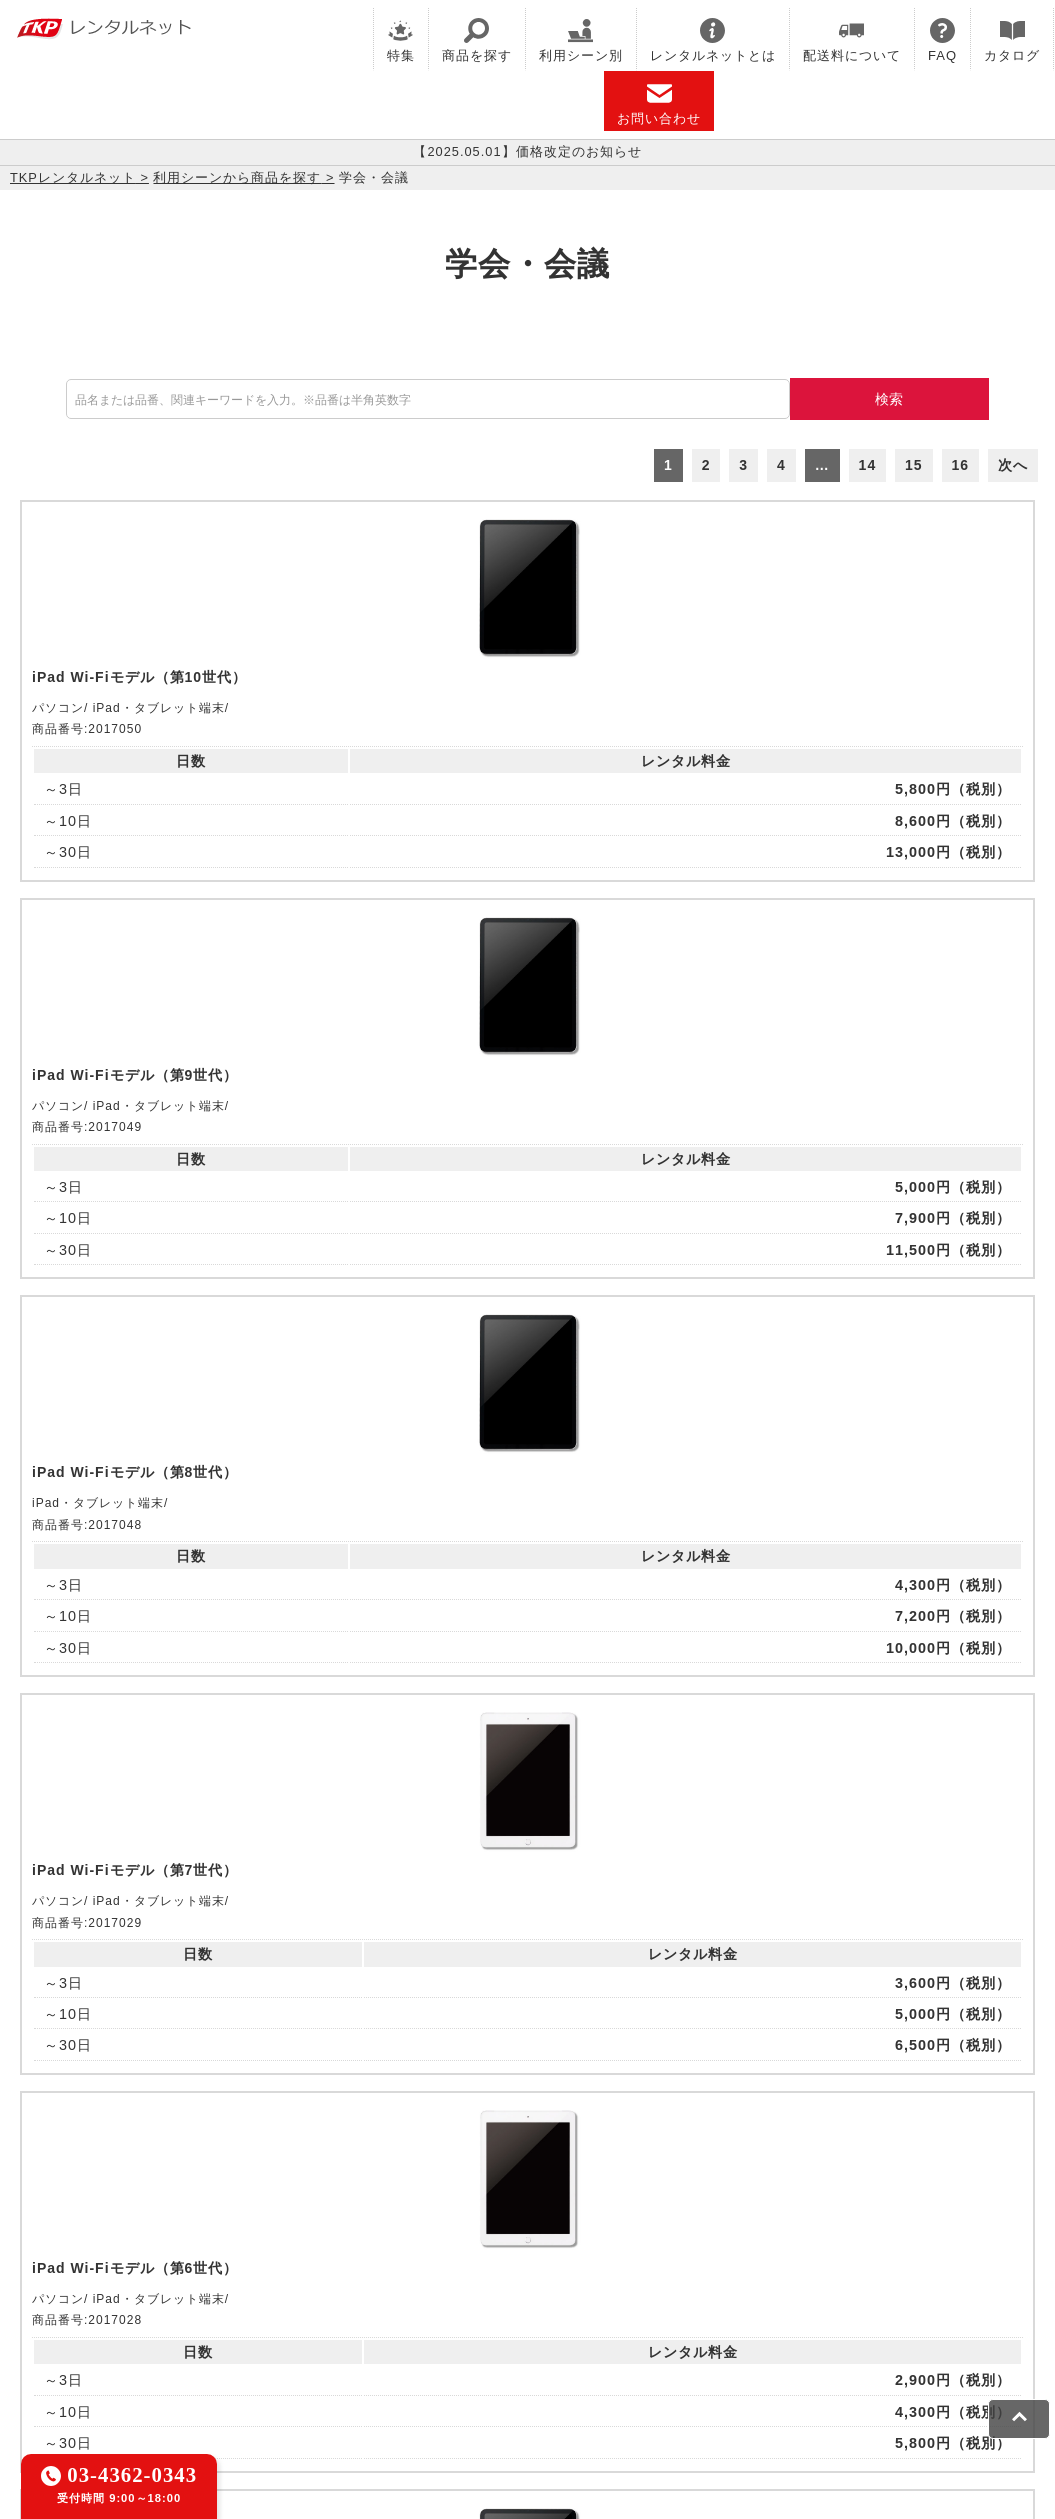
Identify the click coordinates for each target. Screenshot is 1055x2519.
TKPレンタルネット (73, 177)
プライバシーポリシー (164, 2365)
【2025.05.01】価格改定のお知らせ (527, 152)
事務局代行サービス (550, 2299)
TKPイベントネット (939, 2274)
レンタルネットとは (713, 40)
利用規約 (45, 2365)
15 (914, 465)
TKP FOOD (428, 2299)
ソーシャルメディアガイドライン (366, 2365)
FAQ (942, 40)
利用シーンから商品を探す (237, 177)
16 (961, 465)
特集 (401, 40)
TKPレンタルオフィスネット (315, 2274)
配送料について (852, 40)
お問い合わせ (659, 103)
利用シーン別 (581, 40)
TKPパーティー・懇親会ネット (270, 2299)
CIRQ (184, 2274)
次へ (1013, 465)
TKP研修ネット (640, 2274)
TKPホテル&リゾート (501, 2274)
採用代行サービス (692, 2299)
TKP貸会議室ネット (82, 2274)
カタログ (1012, 40)
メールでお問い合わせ (527, 2025)
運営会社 (523, 2365)
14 (868, 465)
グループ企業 (613, 2365)
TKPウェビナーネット (782, 2274)
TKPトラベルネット (834, 2299)
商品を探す (477, 40)
